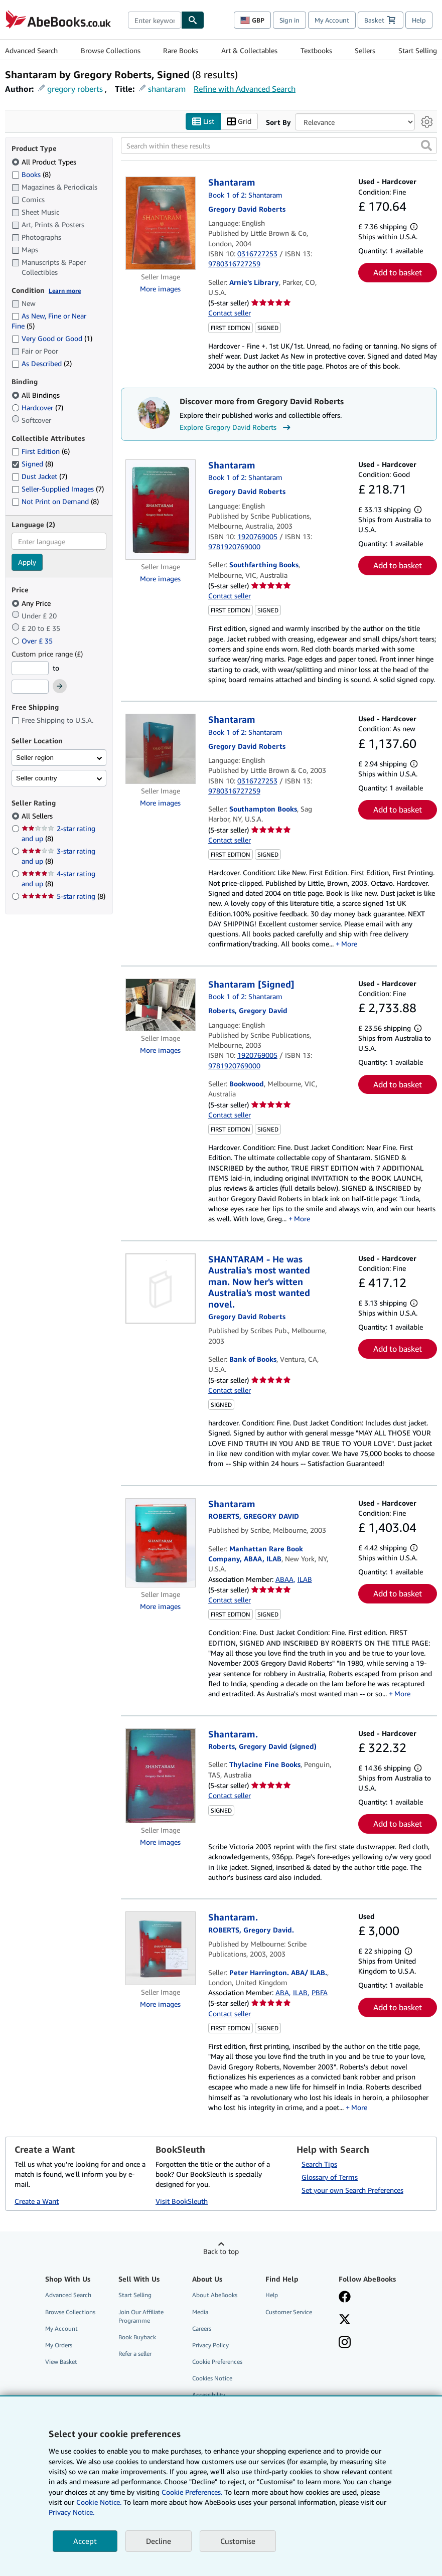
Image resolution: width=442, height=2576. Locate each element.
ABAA (284, 1579)
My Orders (58, 2345)
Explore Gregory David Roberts (236, 427)
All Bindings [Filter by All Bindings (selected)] (37, 395)
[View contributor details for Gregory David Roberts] (246, 209)
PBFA (320, 1993)
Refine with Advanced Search (245, 89)
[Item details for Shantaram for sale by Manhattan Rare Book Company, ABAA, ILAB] (160, 1543)
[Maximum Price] (30, 687)
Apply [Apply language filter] (27, 562)
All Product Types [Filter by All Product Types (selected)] (45, 161)
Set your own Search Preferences (352, 2190)
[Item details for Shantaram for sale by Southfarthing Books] (160, 509)
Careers (201, 2328)
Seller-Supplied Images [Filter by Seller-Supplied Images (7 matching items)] (58, 489)
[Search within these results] (279, 145)
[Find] (193, 20)
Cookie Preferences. (192, 2492)
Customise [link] (237, 2540)
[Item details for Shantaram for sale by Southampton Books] (160, 749)
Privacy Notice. (71, 2512)
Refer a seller (135, 2353)
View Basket (61, 2361)
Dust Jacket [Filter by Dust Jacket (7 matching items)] (39, 476)
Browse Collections (110, 50)
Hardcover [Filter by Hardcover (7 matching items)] (37, 407)
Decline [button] (158, 2540)
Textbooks (316, 50)
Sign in (289, 20)
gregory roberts (75, 89)
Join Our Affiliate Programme (141, 2316)
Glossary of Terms (330, 2177)
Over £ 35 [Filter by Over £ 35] (33, 640)
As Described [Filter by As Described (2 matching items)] (42, 364)
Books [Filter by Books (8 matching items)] (31, 174)
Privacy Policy (210, 2345)
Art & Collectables (249, 50)
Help (419, 20)
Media (200, 2312)
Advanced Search (31, 50)
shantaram (167, 89)
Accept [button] (85, 2540)
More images (160, 289)
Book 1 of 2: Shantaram (245, 195)
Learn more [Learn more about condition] (65, 290)
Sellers (365, 50)
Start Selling (417, 50)
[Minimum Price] (30, 668)
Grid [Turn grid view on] (239, 121)
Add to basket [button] (397, 273)
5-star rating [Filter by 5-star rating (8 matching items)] (63, 896)
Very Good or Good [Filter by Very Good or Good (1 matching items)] (52, 339)
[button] (426, 145)
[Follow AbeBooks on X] (345, 2320)
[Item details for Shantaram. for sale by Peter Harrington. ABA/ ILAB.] (160, 1949)
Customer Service (288, 2312)
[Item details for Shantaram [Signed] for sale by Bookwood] (160, 1005)
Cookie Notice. (98, 2502)
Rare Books (180, 50)
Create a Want (37, 2201)
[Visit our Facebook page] (345, 2298)
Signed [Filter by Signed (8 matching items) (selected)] (32, 464)
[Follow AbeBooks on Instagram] (345, 2343)
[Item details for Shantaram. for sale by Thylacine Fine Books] (160, 1775)
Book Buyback (137, 2337)
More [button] (349, 944)
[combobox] (154, 20)
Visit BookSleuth (182, 2201)
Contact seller (229, 313)
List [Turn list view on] (203, 121)
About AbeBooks (214, 2295)
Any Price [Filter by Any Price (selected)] (32, 603)
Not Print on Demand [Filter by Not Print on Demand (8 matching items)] (55, 501)
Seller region (35, 757)
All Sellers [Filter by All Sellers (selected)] (38, 816)
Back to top (221, 2251)
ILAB (305, 1579)
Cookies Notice (212, 2378)
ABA (282, 1993)
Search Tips (319, 2164)
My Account (332, 20)
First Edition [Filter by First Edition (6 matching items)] (41, 451)
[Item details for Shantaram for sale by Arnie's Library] (160, 223)
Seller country (36, 778)
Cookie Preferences (217, 2361)
